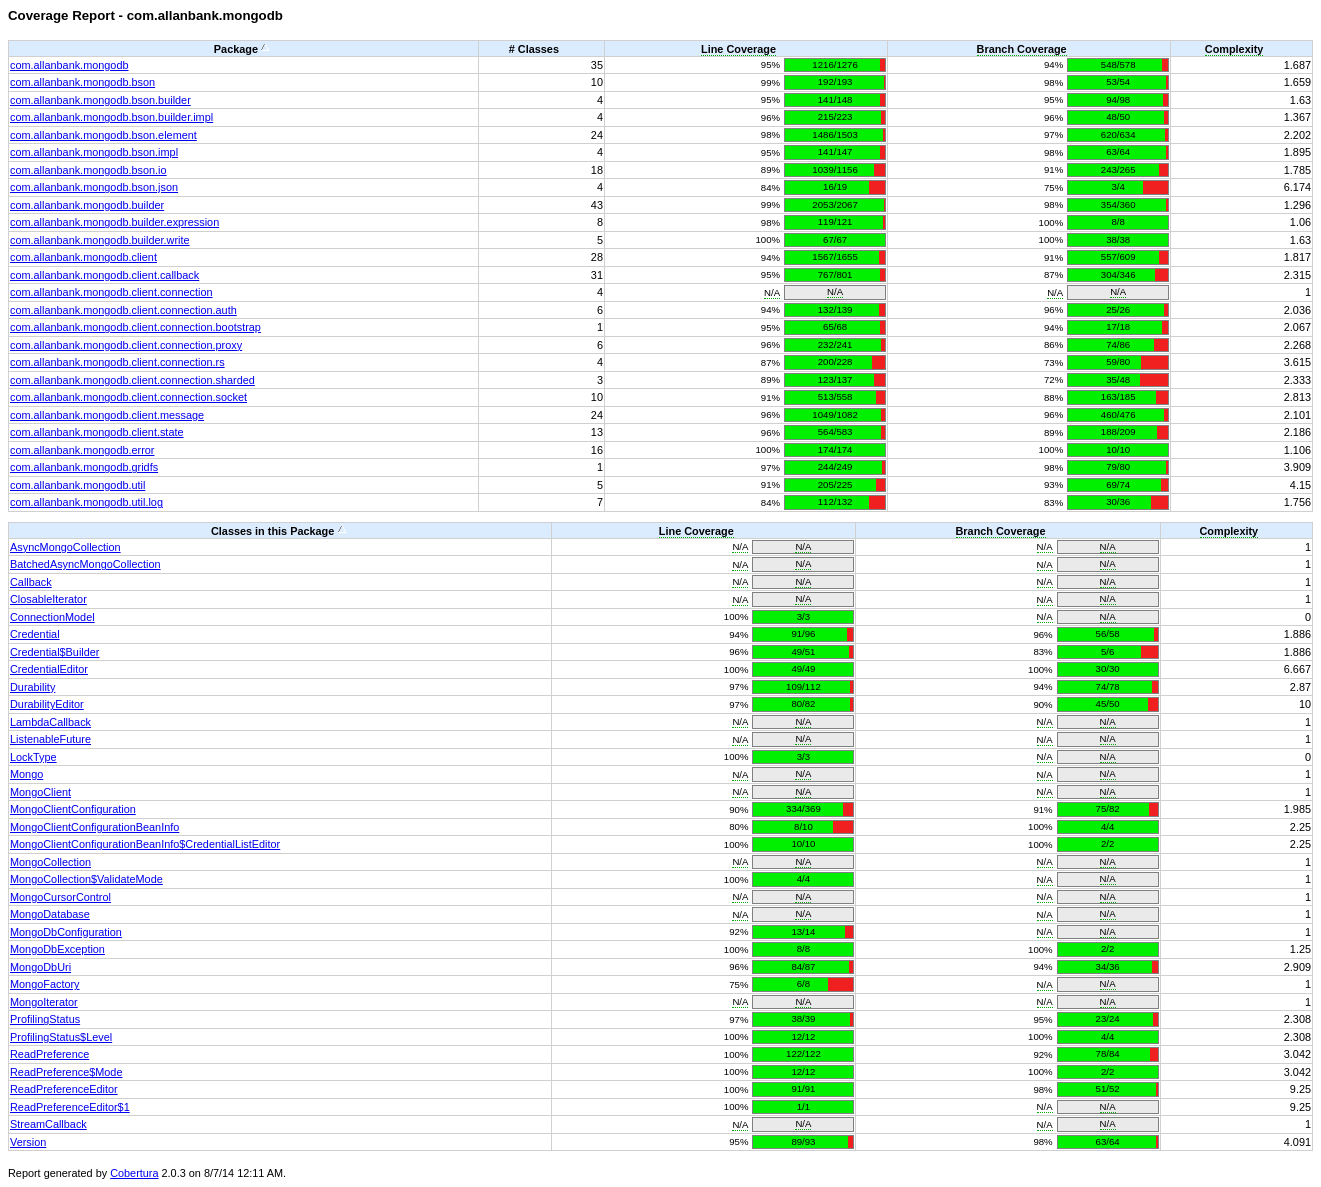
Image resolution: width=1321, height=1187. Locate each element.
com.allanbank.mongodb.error (82, 450)
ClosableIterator (48, 599)
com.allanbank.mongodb (69, 65)
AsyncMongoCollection (65, 547)
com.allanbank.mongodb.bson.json (94, 187)
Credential (35, 634)
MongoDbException (57, 949)
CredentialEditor (49, 669)
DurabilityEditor (47, 704)
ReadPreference (49, 1054)
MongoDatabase (50, 914)
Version (28, 1142)
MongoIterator (44, 1002)
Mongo (26, 774)
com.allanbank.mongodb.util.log (86, 502)
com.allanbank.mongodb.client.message (107, 415)
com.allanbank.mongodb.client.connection (111, 292)
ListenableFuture (50, 739)
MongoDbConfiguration (66, 932)
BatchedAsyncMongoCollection (85, 564)
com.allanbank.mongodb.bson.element (103, 135)
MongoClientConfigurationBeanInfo (94, 827)
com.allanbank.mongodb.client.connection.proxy (126, 345)
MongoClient (40, 792)
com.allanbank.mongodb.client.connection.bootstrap (135, 327)
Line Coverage (738, 49)
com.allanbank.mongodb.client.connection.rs (117, 362)
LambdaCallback (50, 722)
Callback (31, 582)
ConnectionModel (52, 617)
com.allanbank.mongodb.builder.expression (114, 222)
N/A (772, 292)
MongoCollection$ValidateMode (86, 879)
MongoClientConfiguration (73, 809)
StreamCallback (48, 1124)
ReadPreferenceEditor (64, 1089)
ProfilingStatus (45, 1019)
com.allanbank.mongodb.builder (87, 205)
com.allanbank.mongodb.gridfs (84, 467)
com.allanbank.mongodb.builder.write (100, 240)
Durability (32, 687)
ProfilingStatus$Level (61, 1037)
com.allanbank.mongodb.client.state (97, 432)
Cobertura (134, 1173)
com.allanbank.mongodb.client (83, 257)
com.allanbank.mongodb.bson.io (88, 170)
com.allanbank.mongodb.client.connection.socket (128, 397)
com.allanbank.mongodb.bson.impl (94, 152)
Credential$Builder (54, 652)
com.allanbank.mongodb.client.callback (104, 275)
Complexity (1234, 49)
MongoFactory (45, 984)
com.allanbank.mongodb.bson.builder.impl (111, 117)
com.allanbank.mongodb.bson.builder (100, 100)
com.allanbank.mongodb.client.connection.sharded (132, 380)
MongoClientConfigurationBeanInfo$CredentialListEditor (145, 844)
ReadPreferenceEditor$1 (70, 1107)
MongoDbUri (40, 967)
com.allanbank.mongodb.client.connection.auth (123, 310)
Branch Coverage (1022, 49)
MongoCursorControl (60, 897)
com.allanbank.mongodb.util (77, 485)
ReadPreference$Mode (66, 1072)
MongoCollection (50, 862)
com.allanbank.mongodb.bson (82, 82)
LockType (33, 757)
